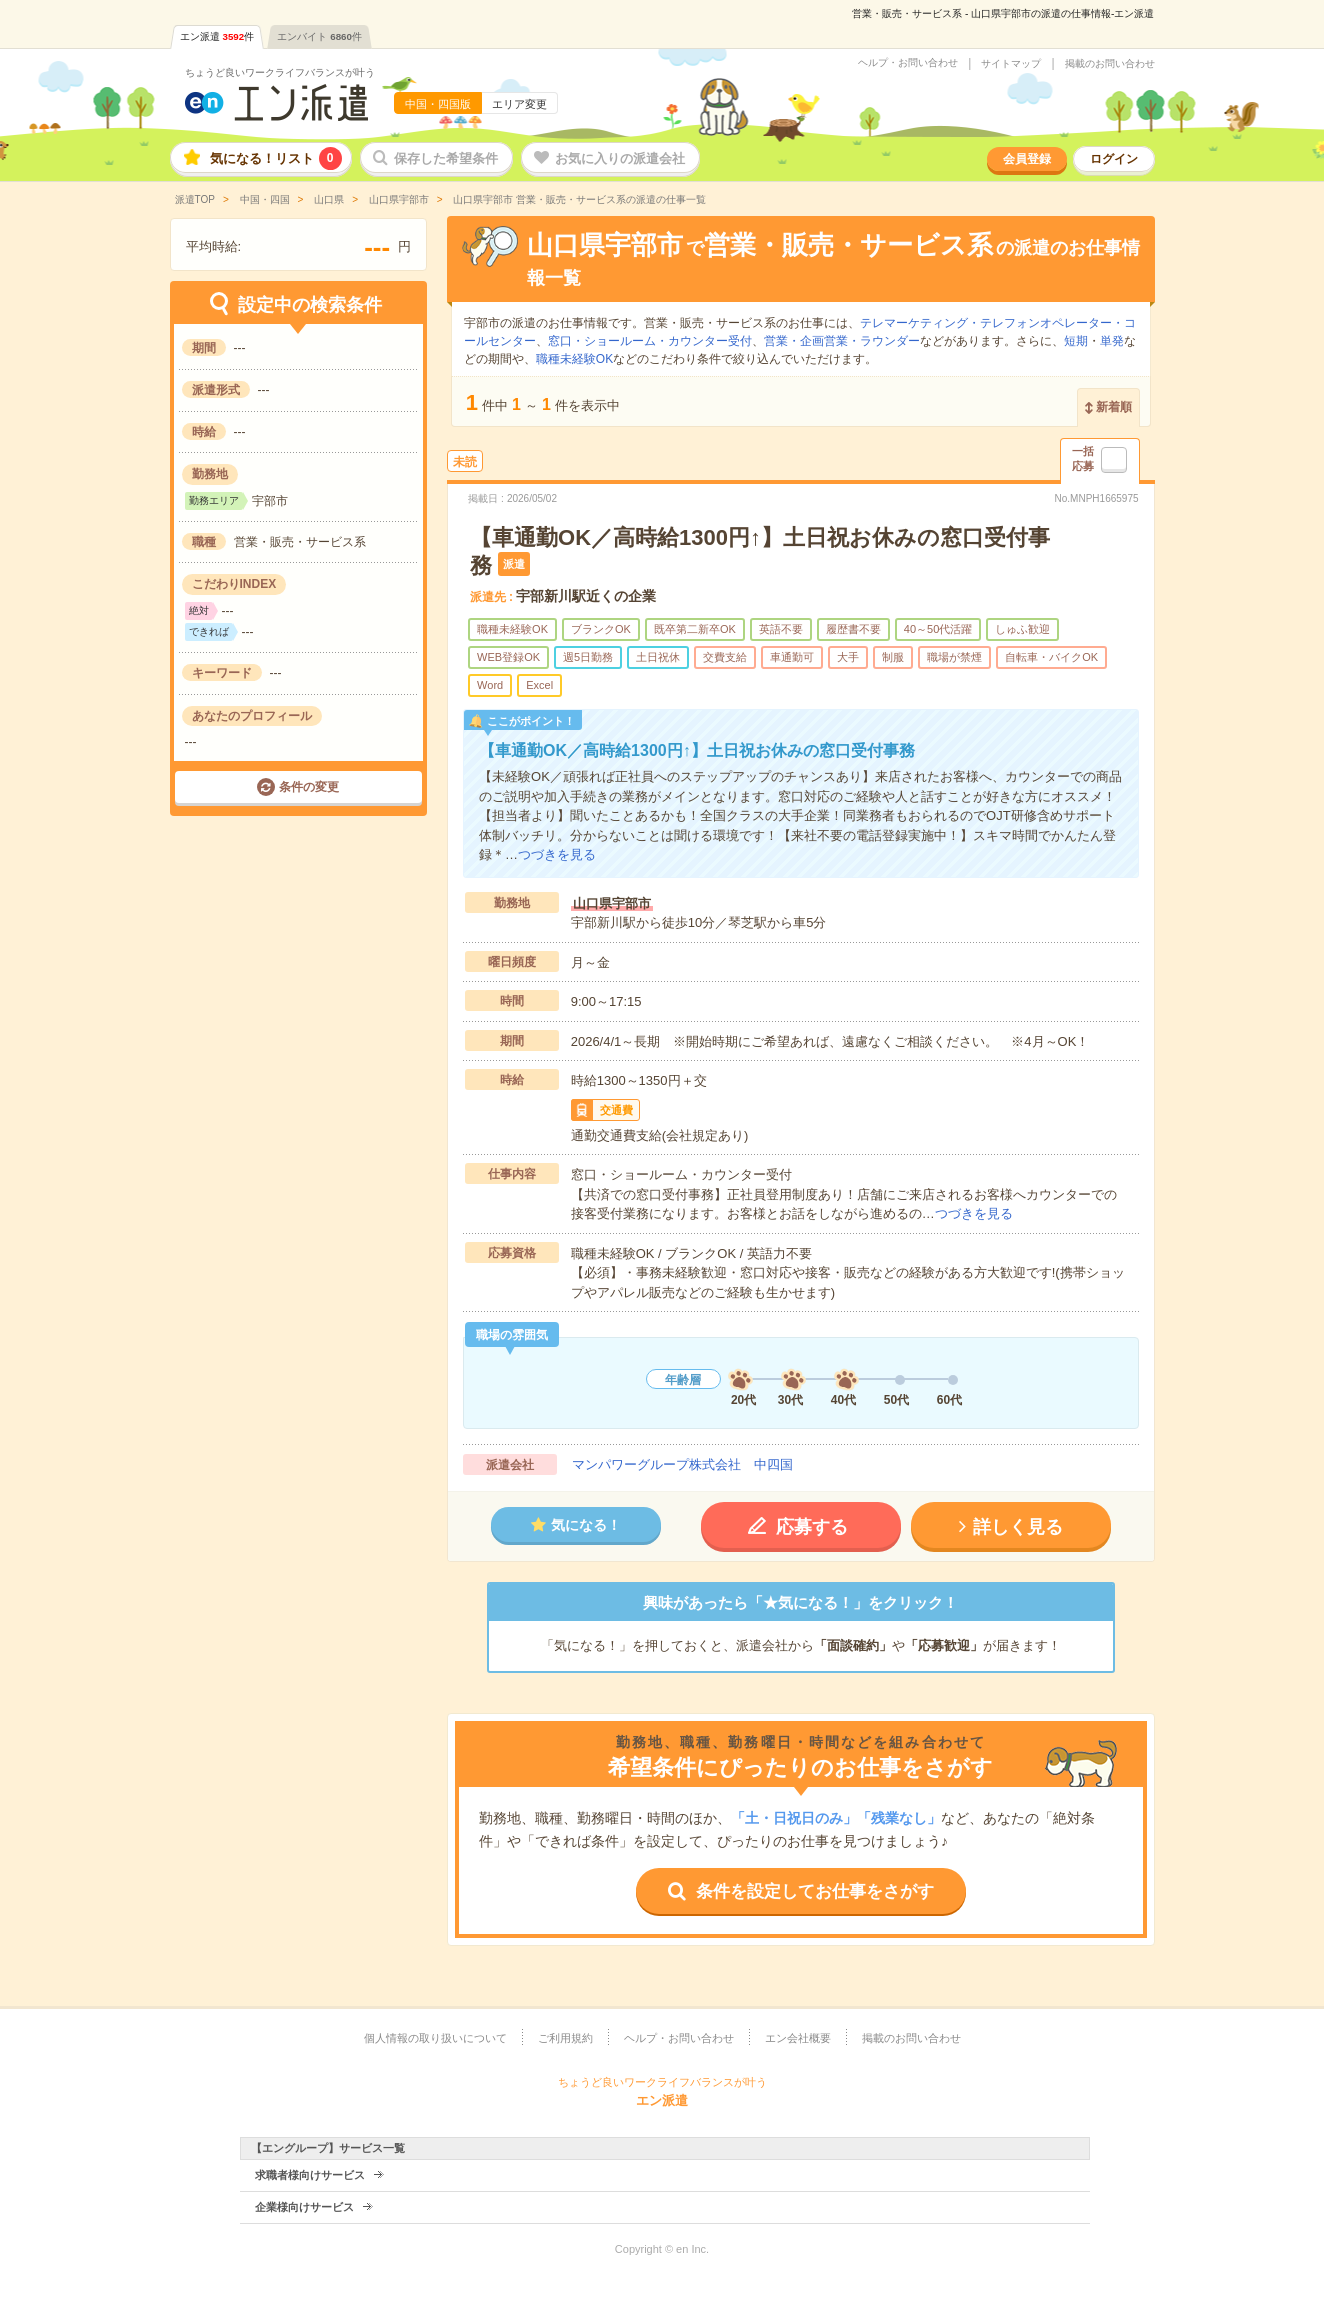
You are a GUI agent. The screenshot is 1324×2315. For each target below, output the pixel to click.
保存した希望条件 (446, 158)
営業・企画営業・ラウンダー (842, 341)
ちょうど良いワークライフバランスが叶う (280, 72)
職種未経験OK (574, 359)
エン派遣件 (217, 36)
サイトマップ (1011, 64)
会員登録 (1027, 159)
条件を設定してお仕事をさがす (815, 1891)
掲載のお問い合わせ (1110, 64)
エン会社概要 (798, 2038)
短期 (1076, 341)
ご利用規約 (565, 2038)
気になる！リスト (276, 158)
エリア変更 (519, 104)
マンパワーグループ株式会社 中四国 (682, 1464)
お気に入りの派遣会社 (620, 158)
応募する (812, 1527)
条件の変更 (309, 787)
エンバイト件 (319, 36)
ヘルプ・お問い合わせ (908, 63)
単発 (1112, 341)
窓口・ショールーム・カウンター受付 (650, 341)
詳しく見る (1018, 1527)
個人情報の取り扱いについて (435, 2038)
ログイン (1114, 159)
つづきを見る (557, 854)
